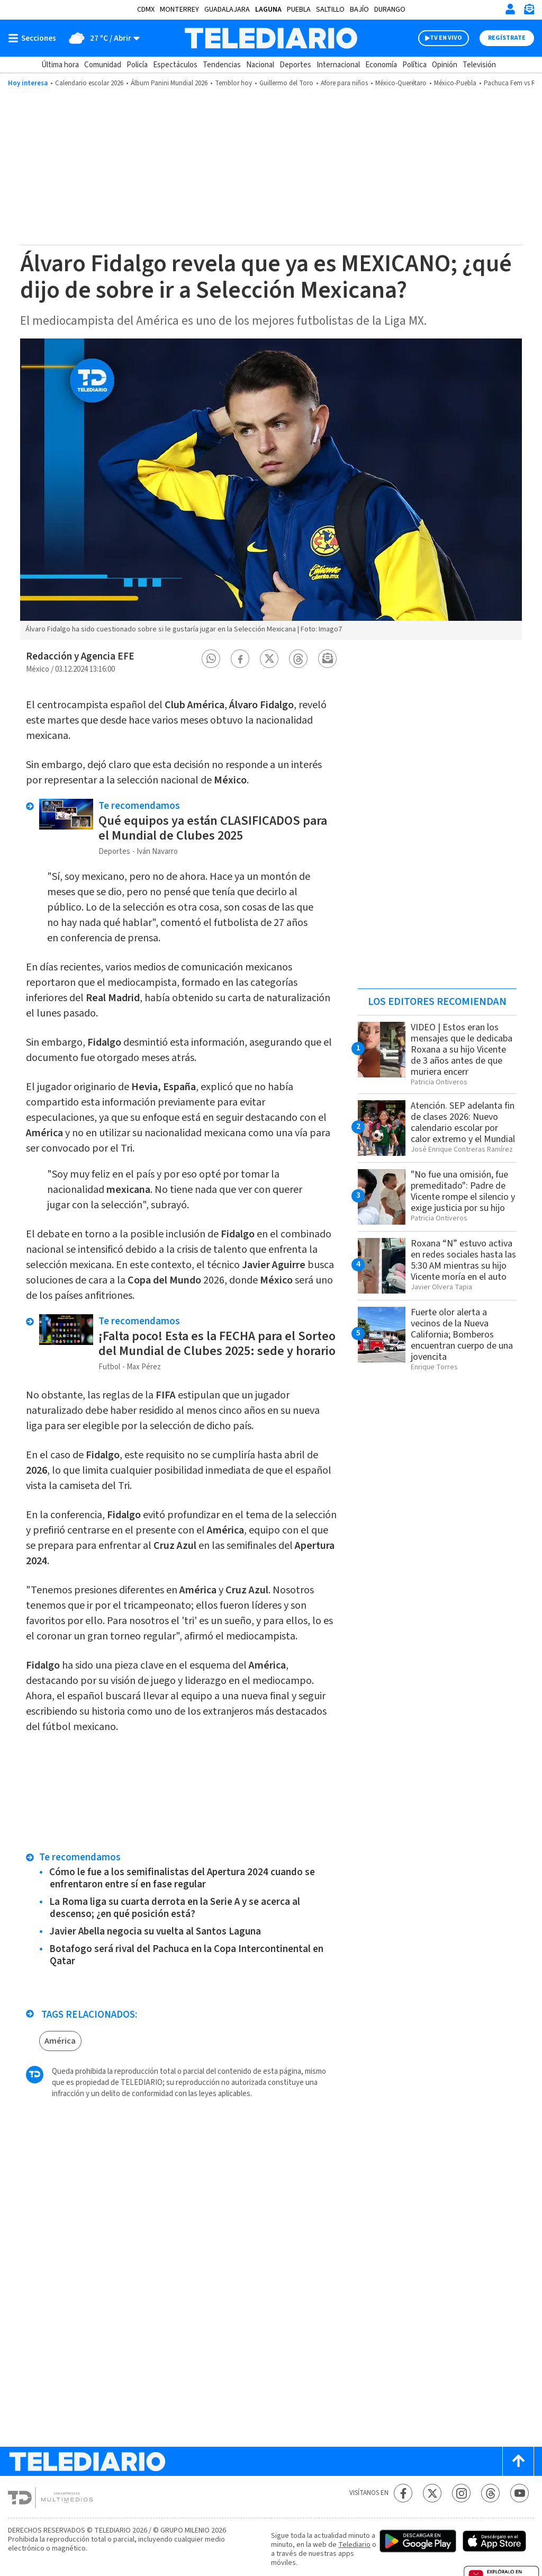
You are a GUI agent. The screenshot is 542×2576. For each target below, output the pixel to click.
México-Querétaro (401, 83)
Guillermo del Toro (286, 83)
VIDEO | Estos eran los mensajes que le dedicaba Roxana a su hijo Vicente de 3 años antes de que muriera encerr (461, 1049)
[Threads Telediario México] (490, 2493)
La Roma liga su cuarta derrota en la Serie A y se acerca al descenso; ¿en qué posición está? (174, 1908)
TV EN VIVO (446, 37)
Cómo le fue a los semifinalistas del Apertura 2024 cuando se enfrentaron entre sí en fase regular (182, 1878)
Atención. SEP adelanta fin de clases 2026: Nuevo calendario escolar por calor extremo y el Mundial (463, 1122)
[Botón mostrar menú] (34, 38)
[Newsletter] (528, 11)
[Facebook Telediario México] (403, 2493)
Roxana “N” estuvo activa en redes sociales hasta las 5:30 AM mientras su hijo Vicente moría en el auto (463, 1260)
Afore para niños (344, 83)
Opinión (444, 64)
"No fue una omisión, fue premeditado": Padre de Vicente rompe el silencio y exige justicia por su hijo (463, 1191)
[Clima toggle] (101, 38)
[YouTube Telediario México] (519, 2493)
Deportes (295, 64)
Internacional (338, 64)
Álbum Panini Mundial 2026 (169, 83)
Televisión (479, 64)
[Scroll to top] (518, 2461)
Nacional (260, 64)
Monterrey (179, 9)
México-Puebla (455, 83)
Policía (137, 64)
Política (414, 64)
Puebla (299, 9)
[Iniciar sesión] (510, 9)
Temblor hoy (233, 83)
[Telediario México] (270, 38)
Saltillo (330, 9)
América (60, 2041)
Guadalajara (227, 9)
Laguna (268, 9)
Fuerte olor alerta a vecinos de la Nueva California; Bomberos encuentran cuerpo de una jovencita (462, 1334)
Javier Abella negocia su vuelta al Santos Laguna (155, 1931)
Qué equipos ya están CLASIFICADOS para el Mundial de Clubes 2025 (212, 828)
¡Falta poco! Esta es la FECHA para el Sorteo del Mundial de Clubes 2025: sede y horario (217, 1343)
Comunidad (102, 64)
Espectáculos (175, 64)
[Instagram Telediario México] (461, 2493)
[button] (211, 658)
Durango (389, 9)
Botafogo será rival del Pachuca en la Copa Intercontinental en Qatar (186, 1955)
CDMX (146, 9)
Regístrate (507, 37)
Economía (381, 64)
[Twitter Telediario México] (432, 2493)
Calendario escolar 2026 (89, 83)
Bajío (359, 9)
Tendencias (222, 64)
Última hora (60, 64)
